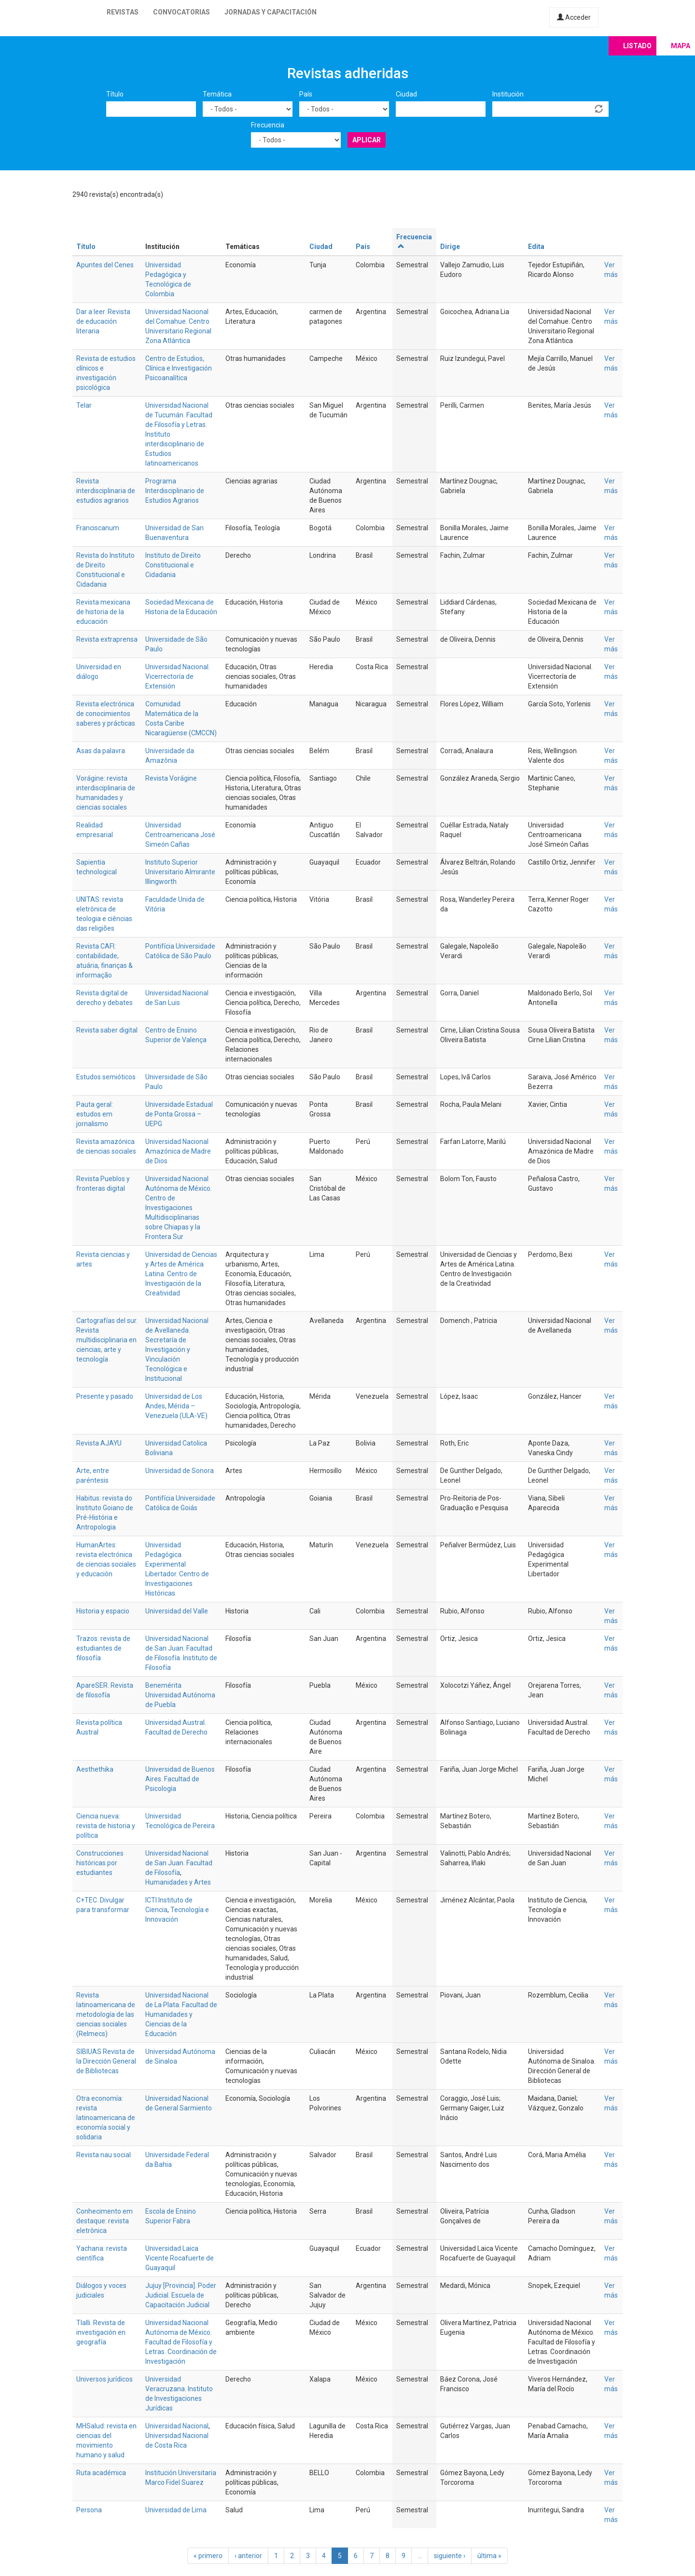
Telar (84, 405)
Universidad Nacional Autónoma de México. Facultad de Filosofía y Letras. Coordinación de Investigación (181, 2342)
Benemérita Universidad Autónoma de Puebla (180, 1694)
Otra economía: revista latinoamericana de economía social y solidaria (105, 2117)
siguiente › (449, 2556)
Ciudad (406, 94)
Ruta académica (101, 2473)
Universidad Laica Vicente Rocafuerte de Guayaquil (179, 2258)
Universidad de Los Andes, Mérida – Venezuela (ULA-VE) (176, 1405)
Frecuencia (267, 125)
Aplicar (366, 140)
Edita (536, 246)
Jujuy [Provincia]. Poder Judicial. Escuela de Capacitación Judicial (180, 2295)
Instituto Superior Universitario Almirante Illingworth (180, 871)
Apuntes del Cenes (105, 265)
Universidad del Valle (176, 1611)
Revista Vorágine (171, 778)
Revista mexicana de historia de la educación (103, 611)
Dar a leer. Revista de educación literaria (103, 321)
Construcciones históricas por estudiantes (100, 1862)
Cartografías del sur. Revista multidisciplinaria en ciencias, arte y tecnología (107, 1340)
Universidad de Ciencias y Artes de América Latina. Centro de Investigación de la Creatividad (181, 1274)
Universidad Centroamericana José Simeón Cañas (180, 834)
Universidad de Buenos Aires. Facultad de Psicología (180, 1778)
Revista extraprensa (107, 639)
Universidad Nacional (176, 2426)
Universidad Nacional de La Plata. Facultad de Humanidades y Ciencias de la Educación (181, 2014)
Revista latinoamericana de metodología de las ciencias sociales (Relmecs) (105, 2014)
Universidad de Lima (176, 2510)
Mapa (680, 46)
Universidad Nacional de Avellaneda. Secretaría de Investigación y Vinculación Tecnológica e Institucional (176, 1349)
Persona (89, 2510)
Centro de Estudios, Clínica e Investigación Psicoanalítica (178, 368)
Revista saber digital (107, 1030)
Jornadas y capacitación (270, 12)
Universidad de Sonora (179, 1470)
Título (115, 94)
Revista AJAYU (99, 1443)
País (305, 94)
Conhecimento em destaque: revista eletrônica (104, 2220)
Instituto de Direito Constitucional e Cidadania (173, 565)
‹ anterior (248, 2556)
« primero (208, 2556)
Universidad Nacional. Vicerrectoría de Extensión (177, 676)
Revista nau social (103, 2155)
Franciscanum (97, 528)
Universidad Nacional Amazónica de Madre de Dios (178, 1151)
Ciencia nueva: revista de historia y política (105, 1825)
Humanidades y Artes (178, 1882)
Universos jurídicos (104, 2379)
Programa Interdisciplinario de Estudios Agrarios (174, 490)
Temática (217, 94)
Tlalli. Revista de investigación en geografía (100, 2332)
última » (489, 2556)
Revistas (123, 12)
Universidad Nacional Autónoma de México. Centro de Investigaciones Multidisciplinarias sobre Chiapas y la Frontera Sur (178, 1207)
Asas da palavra (100, 751)
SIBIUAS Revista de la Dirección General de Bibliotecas (106, 2061)
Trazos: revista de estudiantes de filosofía (103, 1648)
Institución (508, 94)
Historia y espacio (102, 1611)
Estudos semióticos (106, 1077)
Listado (637, 46)
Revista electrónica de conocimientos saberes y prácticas (105, 713)
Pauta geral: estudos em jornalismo (94, 1114)
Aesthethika (94, 1769)
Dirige (450, 246)
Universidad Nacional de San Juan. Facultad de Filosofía (178, 1862)
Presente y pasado (104, 1396)
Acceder (574, 17)
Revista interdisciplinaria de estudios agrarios (105, 490)
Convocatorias (181, 12)
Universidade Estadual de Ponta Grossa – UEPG (179, 1114)
